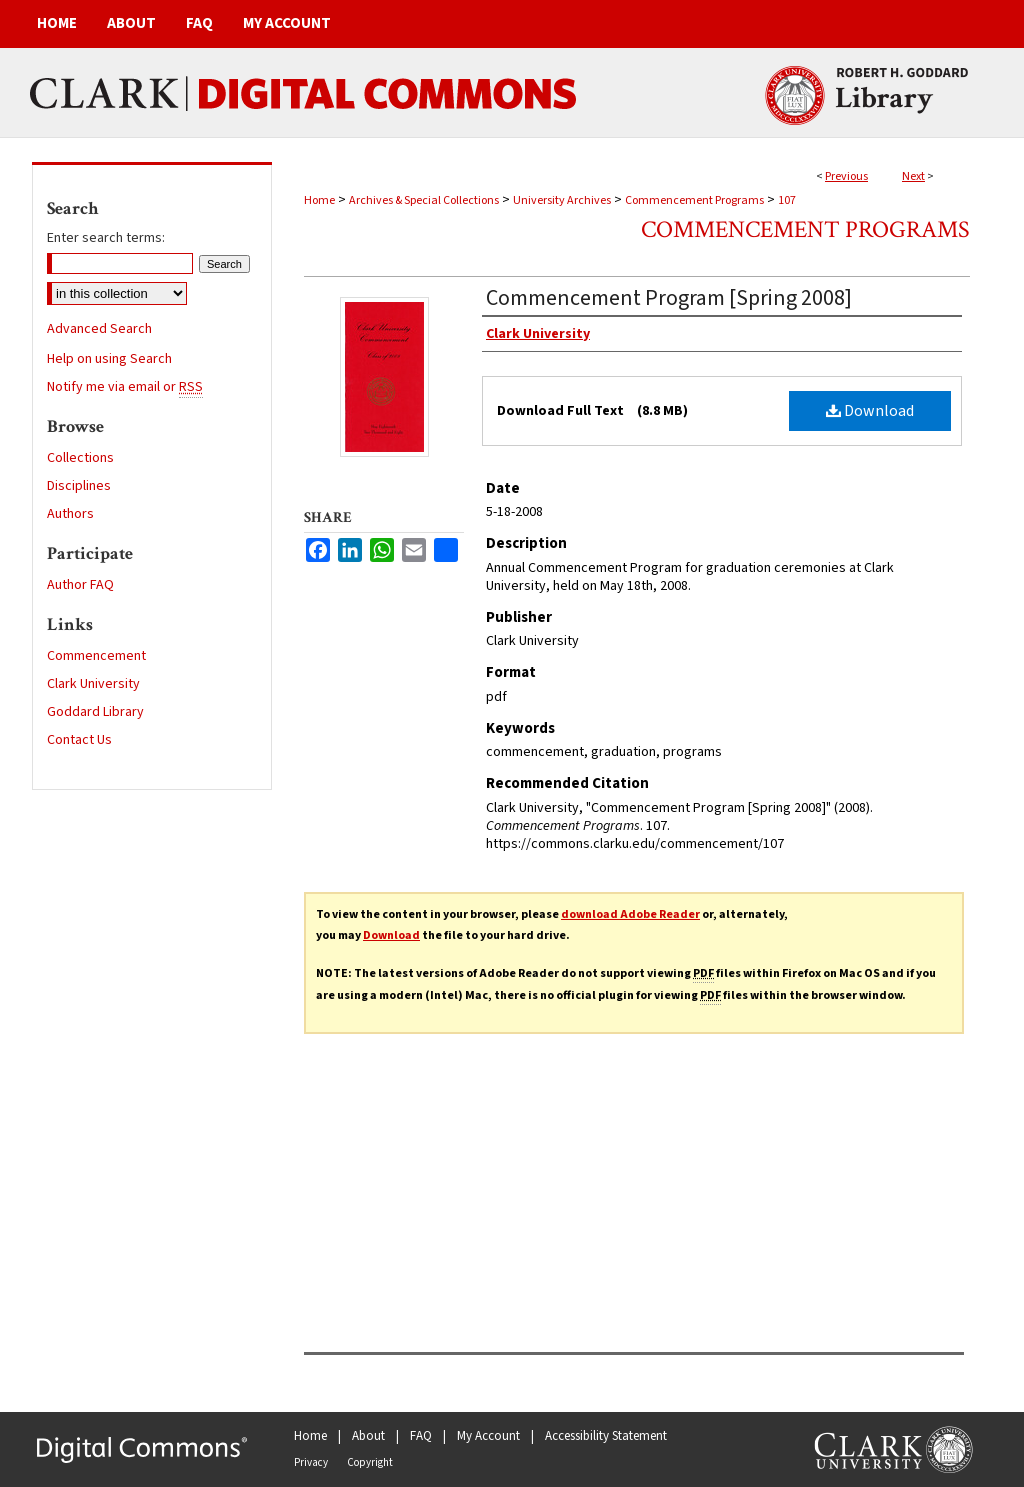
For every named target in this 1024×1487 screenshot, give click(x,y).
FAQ (421, 1436)
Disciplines (79, 486)
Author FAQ (80, 585)
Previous (846, 176)
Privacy (311, 1462)
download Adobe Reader (630, 914)
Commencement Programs (694, 200)
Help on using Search (109, 359)
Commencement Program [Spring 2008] (669, 298)
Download (870, 411)
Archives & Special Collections (424, 200)
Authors (70, 514)
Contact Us (79, 740)
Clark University (93, 684)
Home (319, 200)
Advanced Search (99, 329)
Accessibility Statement (606, 1436)
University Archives (562, 200)
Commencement (96, 656)
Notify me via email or (125, 387)
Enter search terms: (106, 238)
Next (913, 176)
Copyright (370, 1462)
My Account (488, 1436)
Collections (80, 458)
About (368, 1436)
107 (787, 200)
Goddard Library (95, 712)
